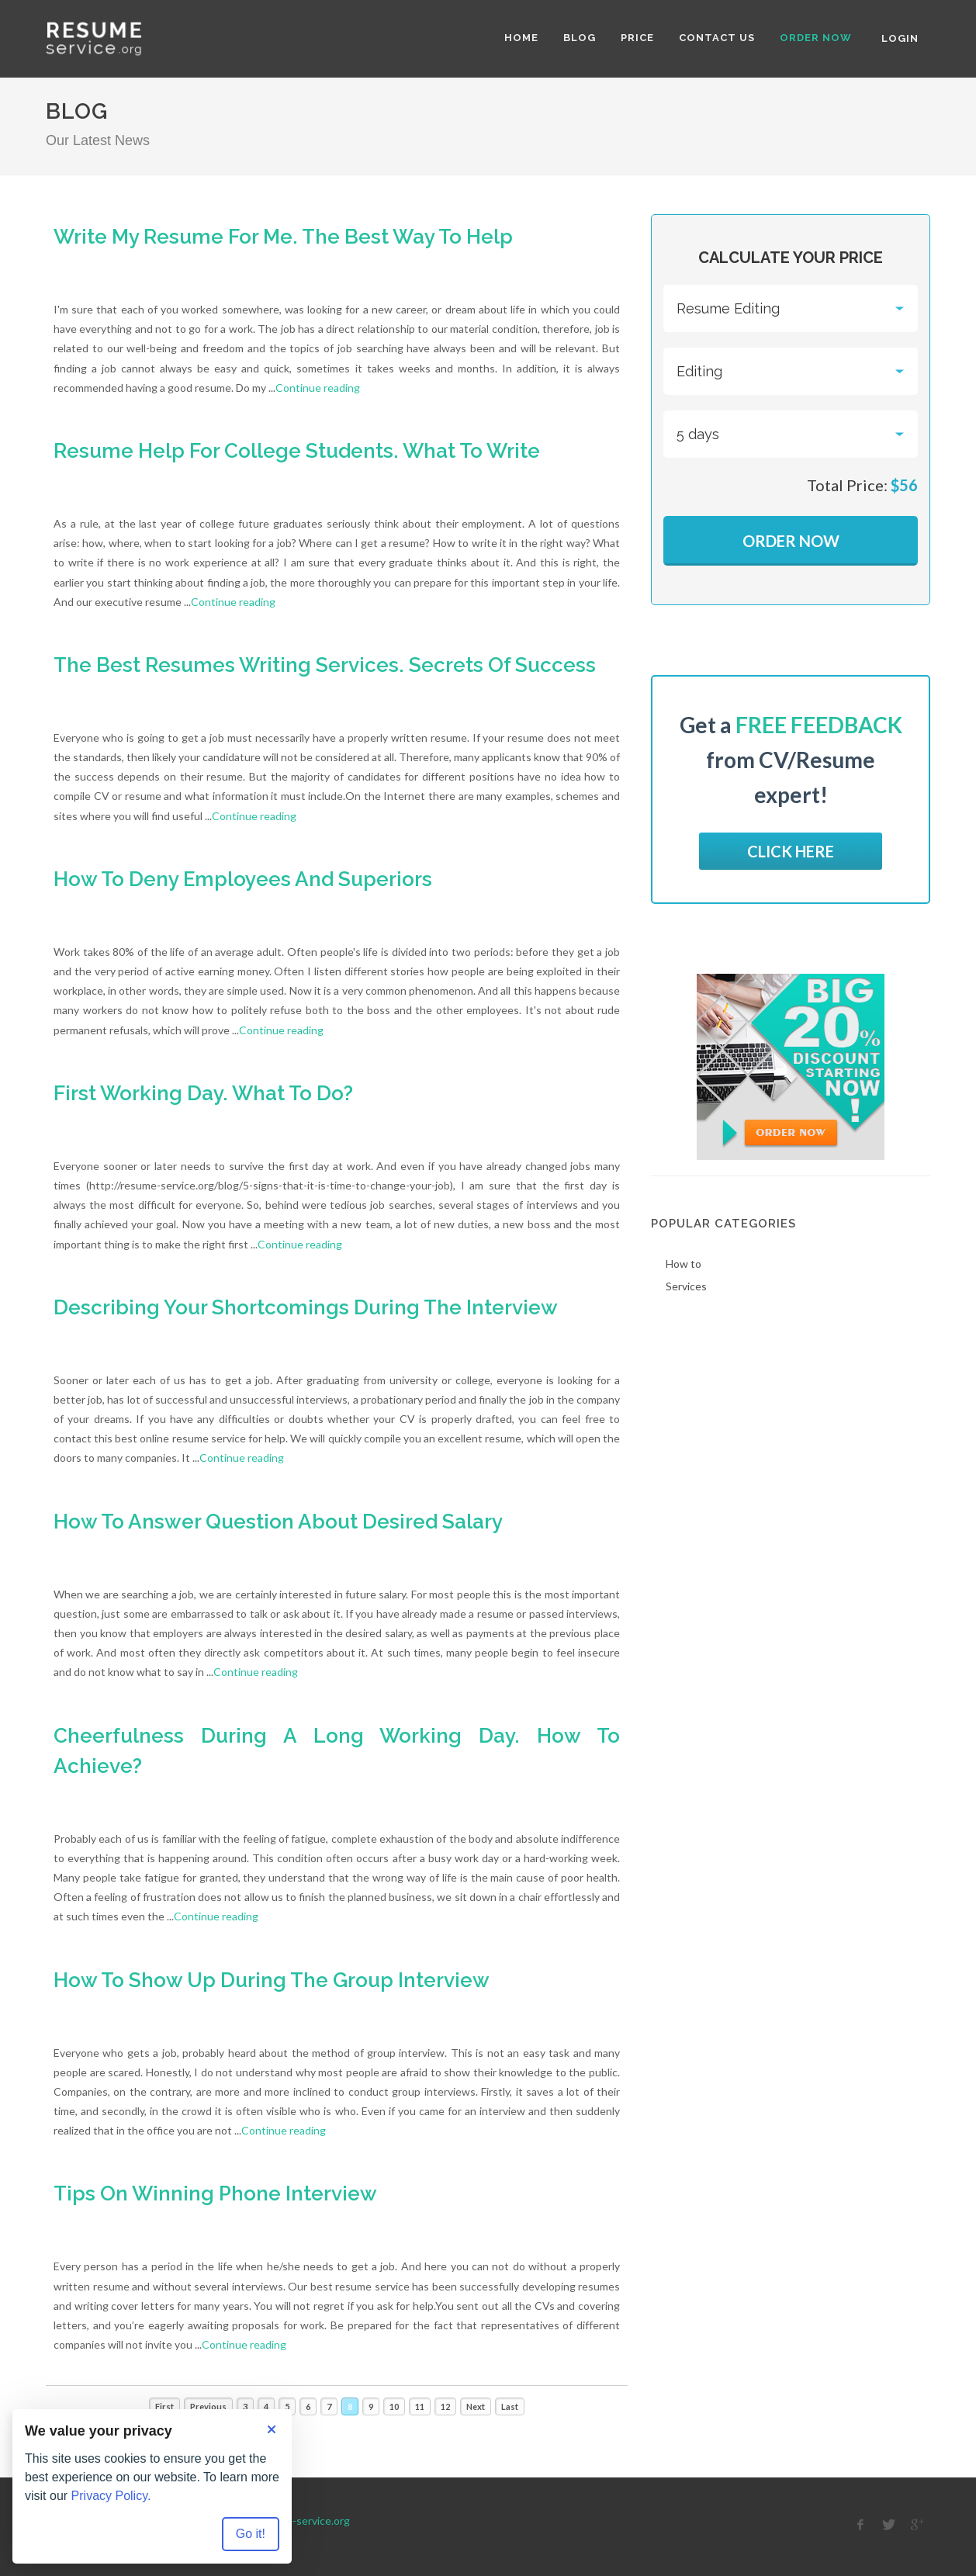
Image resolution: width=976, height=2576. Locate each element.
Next (475, 2406)
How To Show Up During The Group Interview (272, 1980)
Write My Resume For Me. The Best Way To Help (283, 236)
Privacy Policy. (111, 2495)
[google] (917, 2524)
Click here (790, 851)
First (164, 2406)
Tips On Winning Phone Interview (215, 2193)
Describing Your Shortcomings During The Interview (306, 1307)
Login (900, 38)
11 (419, 2406)
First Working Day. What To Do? (203, 1093)
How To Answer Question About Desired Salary (278, 1521)
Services (686, 1286)
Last (509, 2406)
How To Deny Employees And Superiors (243, 879)
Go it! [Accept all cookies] (250, 2533)
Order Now (790, 540)
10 (394, 2406)
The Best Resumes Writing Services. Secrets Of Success (325, 665)
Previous (208, 2406)
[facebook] (860, 2524)
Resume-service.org (301, 2520)
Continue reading (317, 387)
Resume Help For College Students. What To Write (297, 450)
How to (683, 1263)
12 (445, 2406)
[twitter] (889, 2524)
